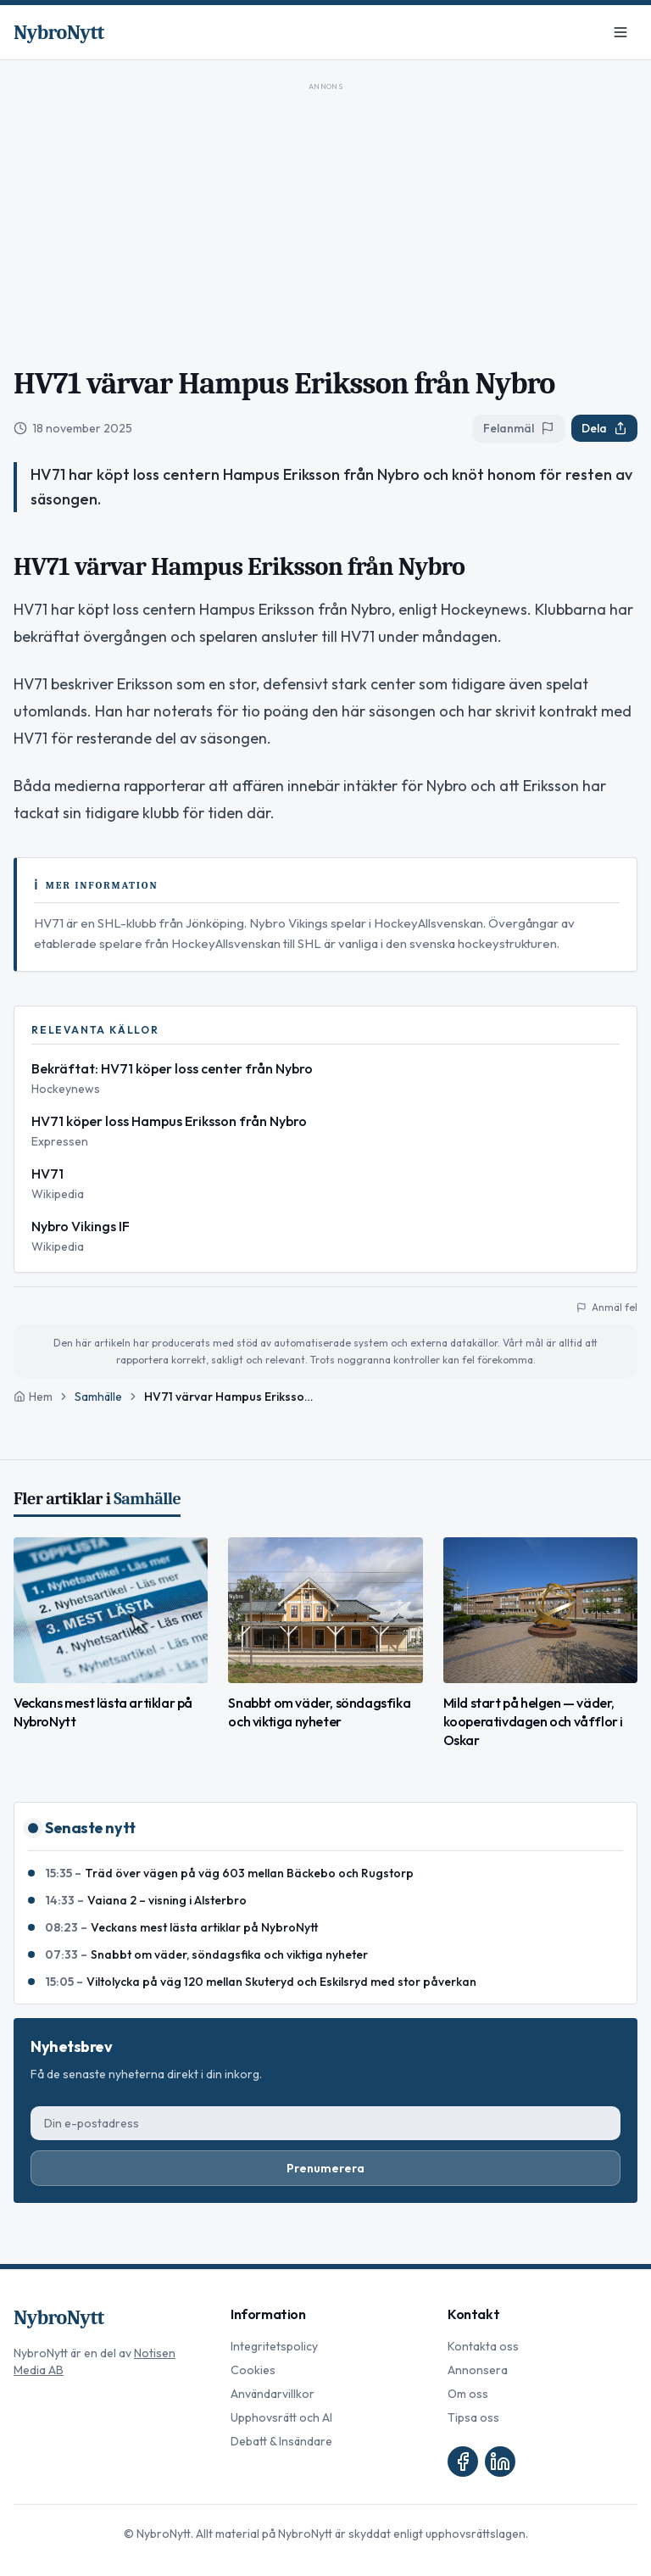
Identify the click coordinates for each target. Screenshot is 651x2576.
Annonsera (478, 2370)
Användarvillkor (272, 2393)
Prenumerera (325, 2168)
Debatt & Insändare (281, 2441)
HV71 (47, 1173)
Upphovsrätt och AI (281, 2417)
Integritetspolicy (274, 2346)
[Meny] (620, 32)
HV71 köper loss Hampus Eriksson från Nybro (169, 1120)
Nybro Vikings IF (80, 1226)
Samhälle (98, 1396)
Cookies (253, 2370)
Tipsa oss (473, 2417)
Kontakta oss (483, 2346)
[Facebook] (463, 2461)
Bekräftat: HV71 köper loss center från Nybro (172, 1068)
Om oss (468, 2393)
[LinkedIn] (500, 2461)
